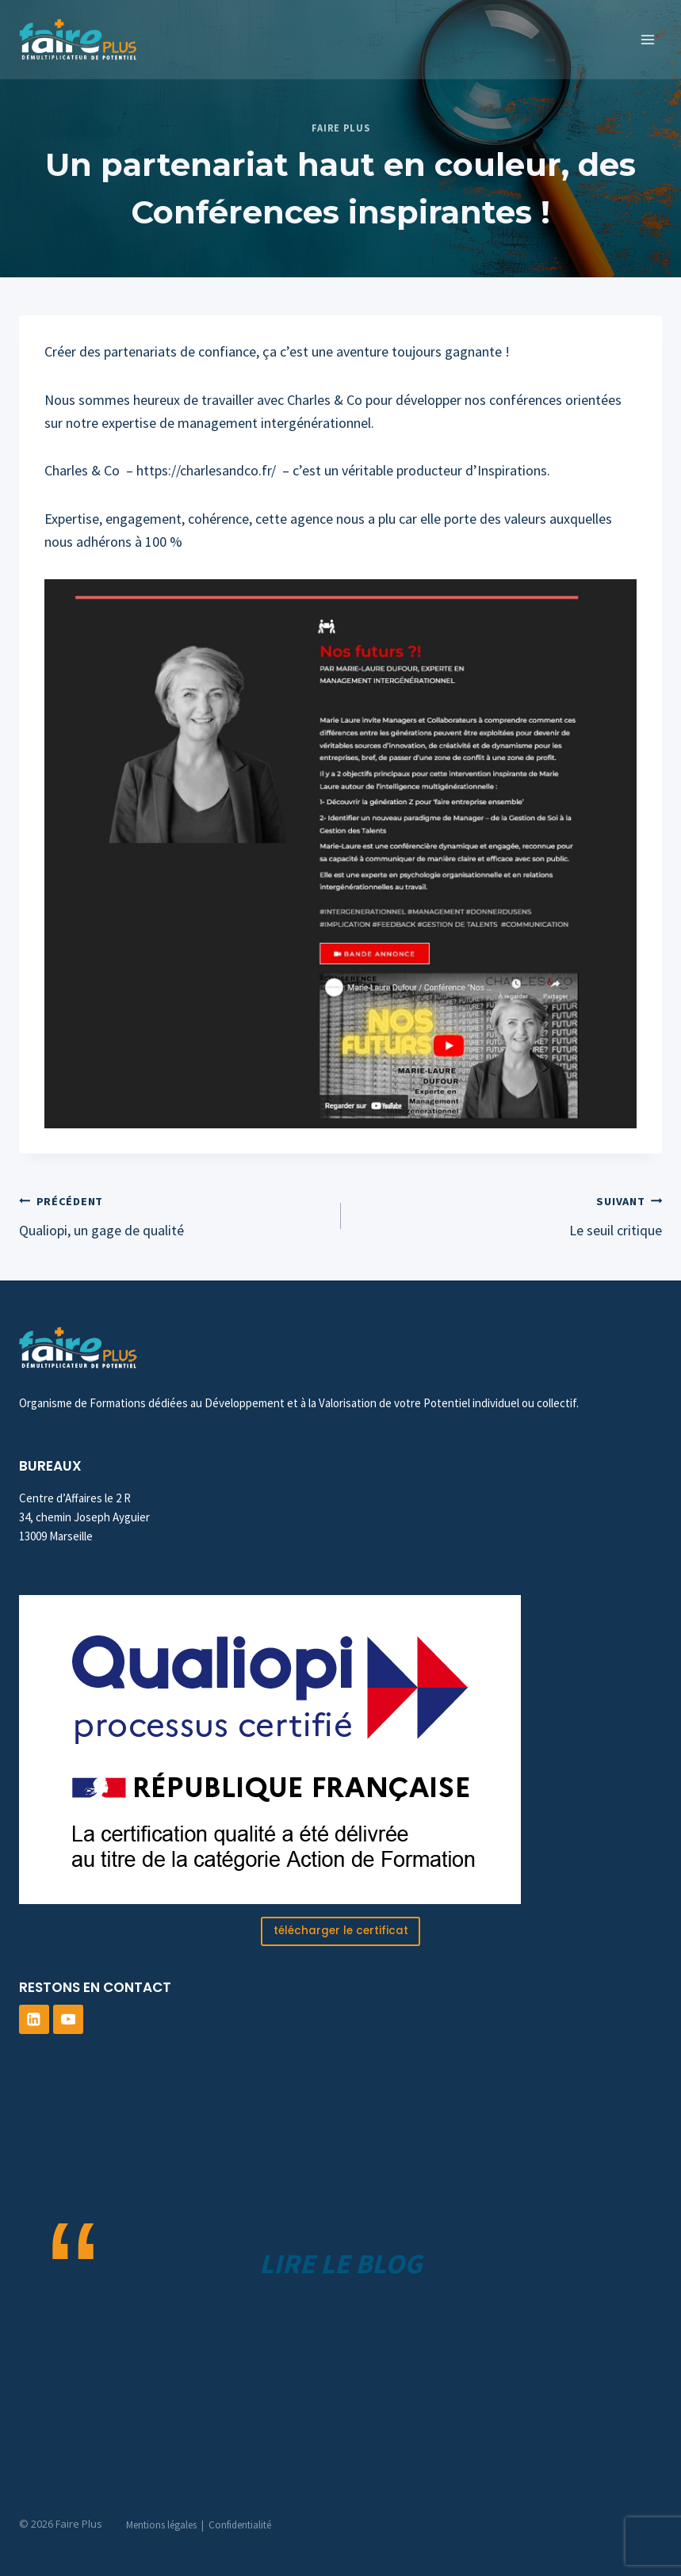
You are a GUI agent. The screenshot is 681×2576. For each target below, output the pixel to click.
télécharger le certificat (341, 1930)
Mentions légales (161, 2525)
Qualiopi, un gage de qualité (173, 1214)
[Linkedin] (34, 2020)
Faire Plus (340, 128)
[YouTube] (68, 2020)
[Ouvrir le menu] (647, 39)
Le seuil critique (509, 1214)
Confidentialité (240, 2525)
